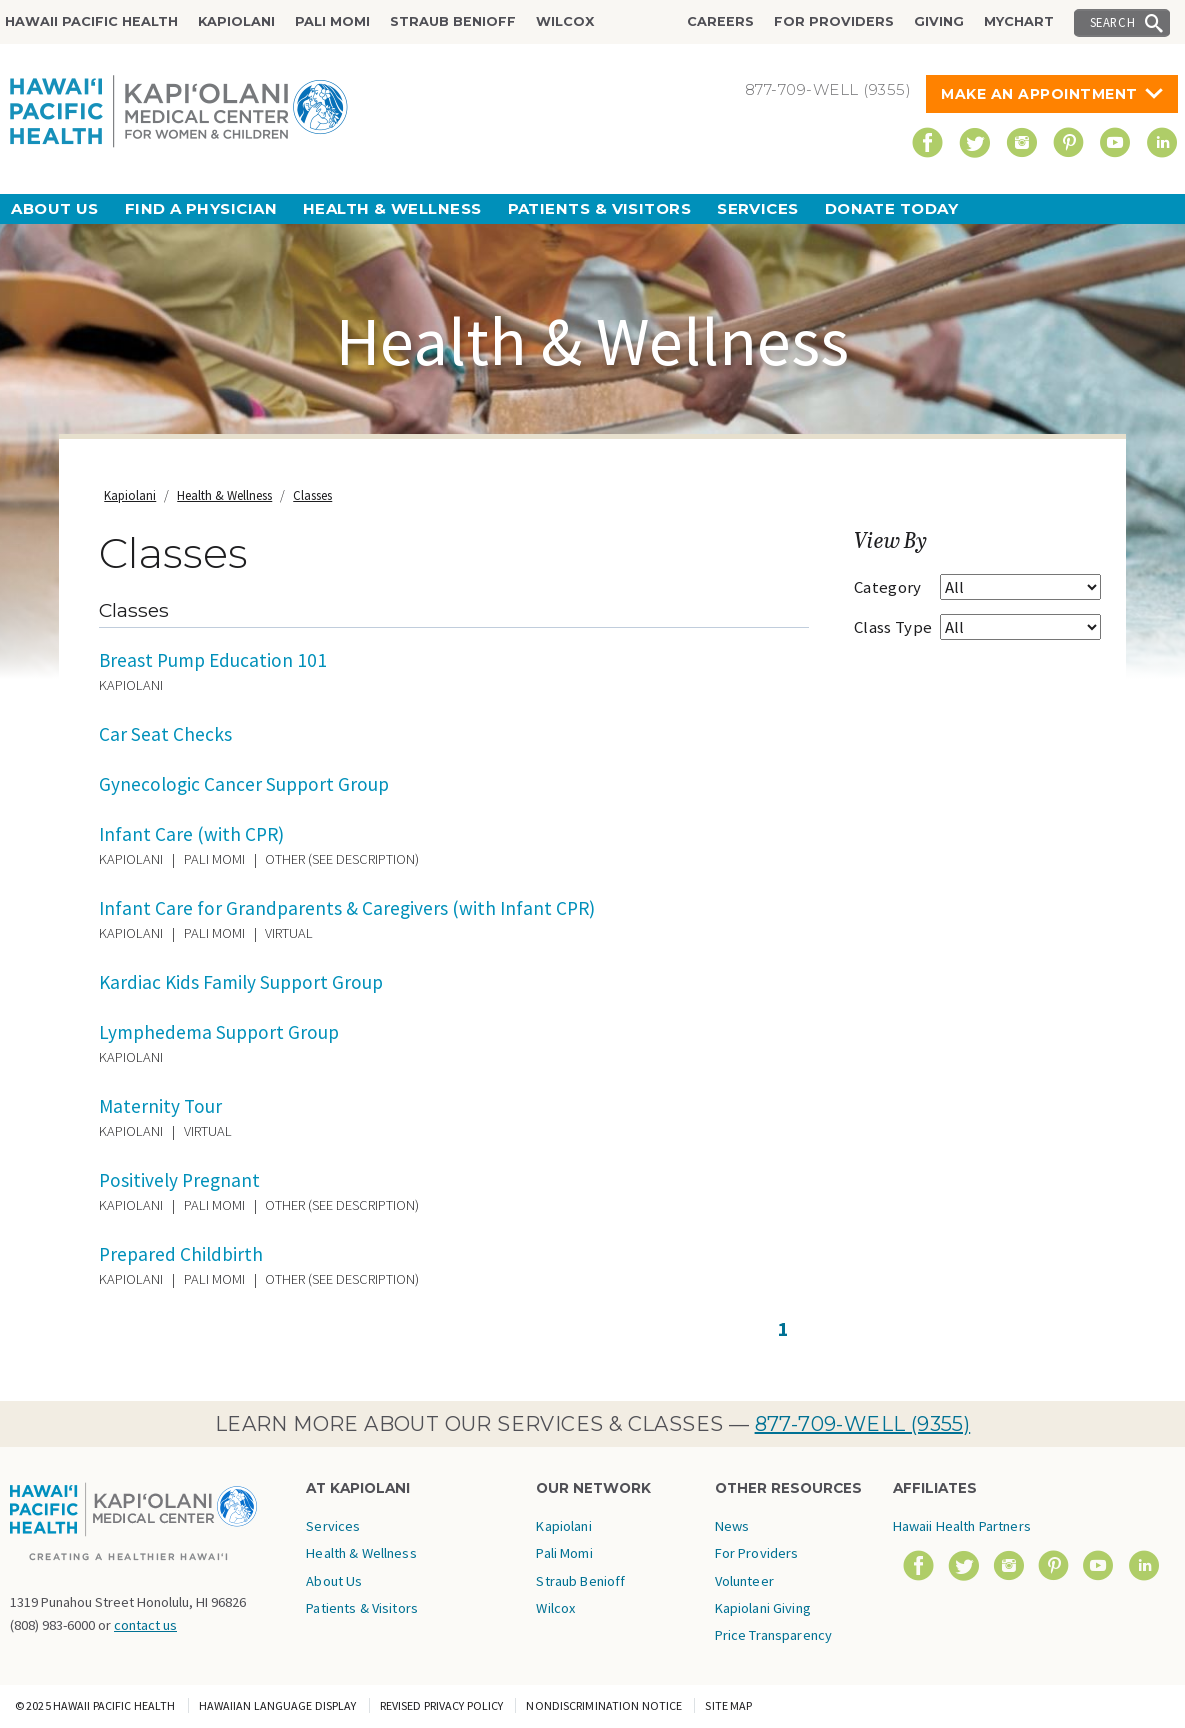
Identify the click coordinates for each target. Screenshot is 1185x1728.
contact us (145, 1625)
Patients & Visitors (600, 208)
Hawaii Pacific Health (91, 21)
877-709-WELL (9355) (863, 1424)
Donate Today (891, 208)
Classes (312, 495)
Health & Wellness (392, 208)
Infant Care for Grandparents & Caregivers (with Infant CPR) (347, 908)
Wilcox (565, 21)
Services (758, 208)
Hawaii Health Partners (962, 1526)
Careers (720, 21)
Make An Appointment (1039, 94)
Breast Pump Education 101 (213, 660)
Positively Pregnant (179, 1180)
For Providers (834, 21)
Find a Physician (201, 208)
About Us (55, 208)
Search (1113, 22)
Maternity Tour (160, 1106)
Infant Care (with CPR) (191, 834)
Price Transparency (774, 1635)
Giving (939, 21)
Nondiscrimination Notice (604, 1705)
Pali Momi (332, 21)
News (732, 1526)
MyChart (1019, 21)
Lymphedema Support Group (219, 1032)
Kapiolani (236, 21)
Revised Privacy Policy (442, 1705)
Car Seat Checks (165, 734)
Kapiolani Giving (763, 1608)
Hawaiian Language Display (278, 1705)
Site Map (728, 1705)
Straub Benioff (453, 21)
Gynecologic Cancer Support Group (244, 784)
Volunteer (744, 1581)
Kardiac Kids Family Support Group (241, 982)
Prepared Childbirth (181, 1254)
